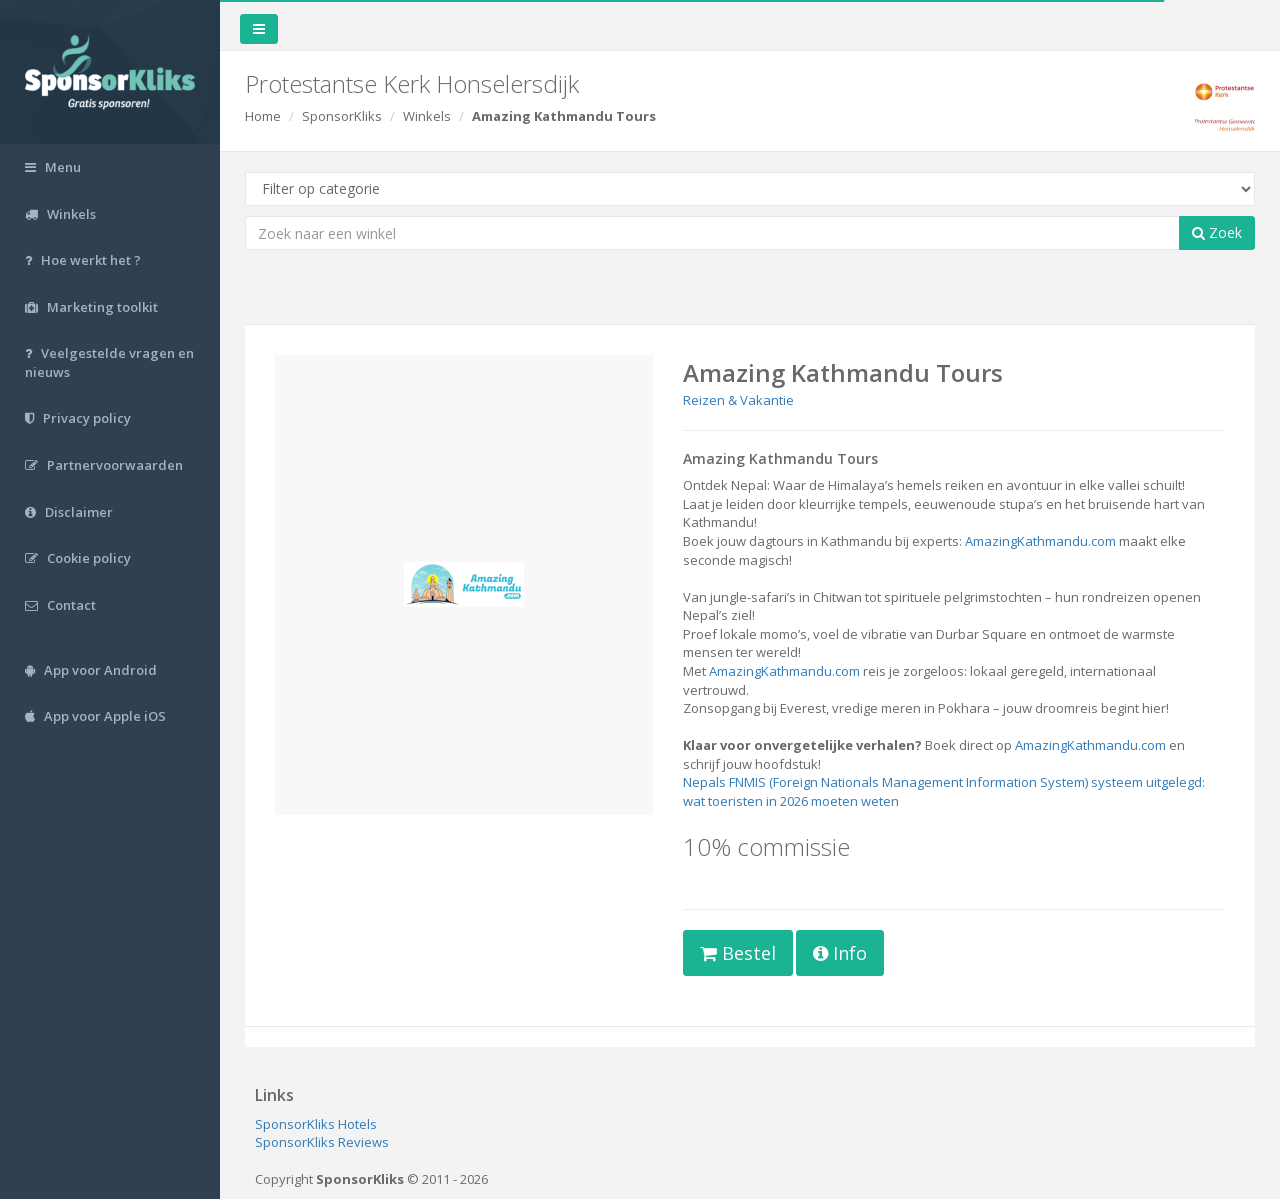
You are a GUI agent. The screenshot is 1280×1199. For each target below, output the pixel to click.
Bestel (738, 953)
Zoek (1217, 232)
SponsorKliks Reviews (322, 1142)
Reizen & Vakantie (738, 400)
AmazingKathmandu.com (1040, 541)
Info (840, 953)
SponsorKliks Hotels (316, 1124)
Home (263, 116)
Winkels (427, 116)
